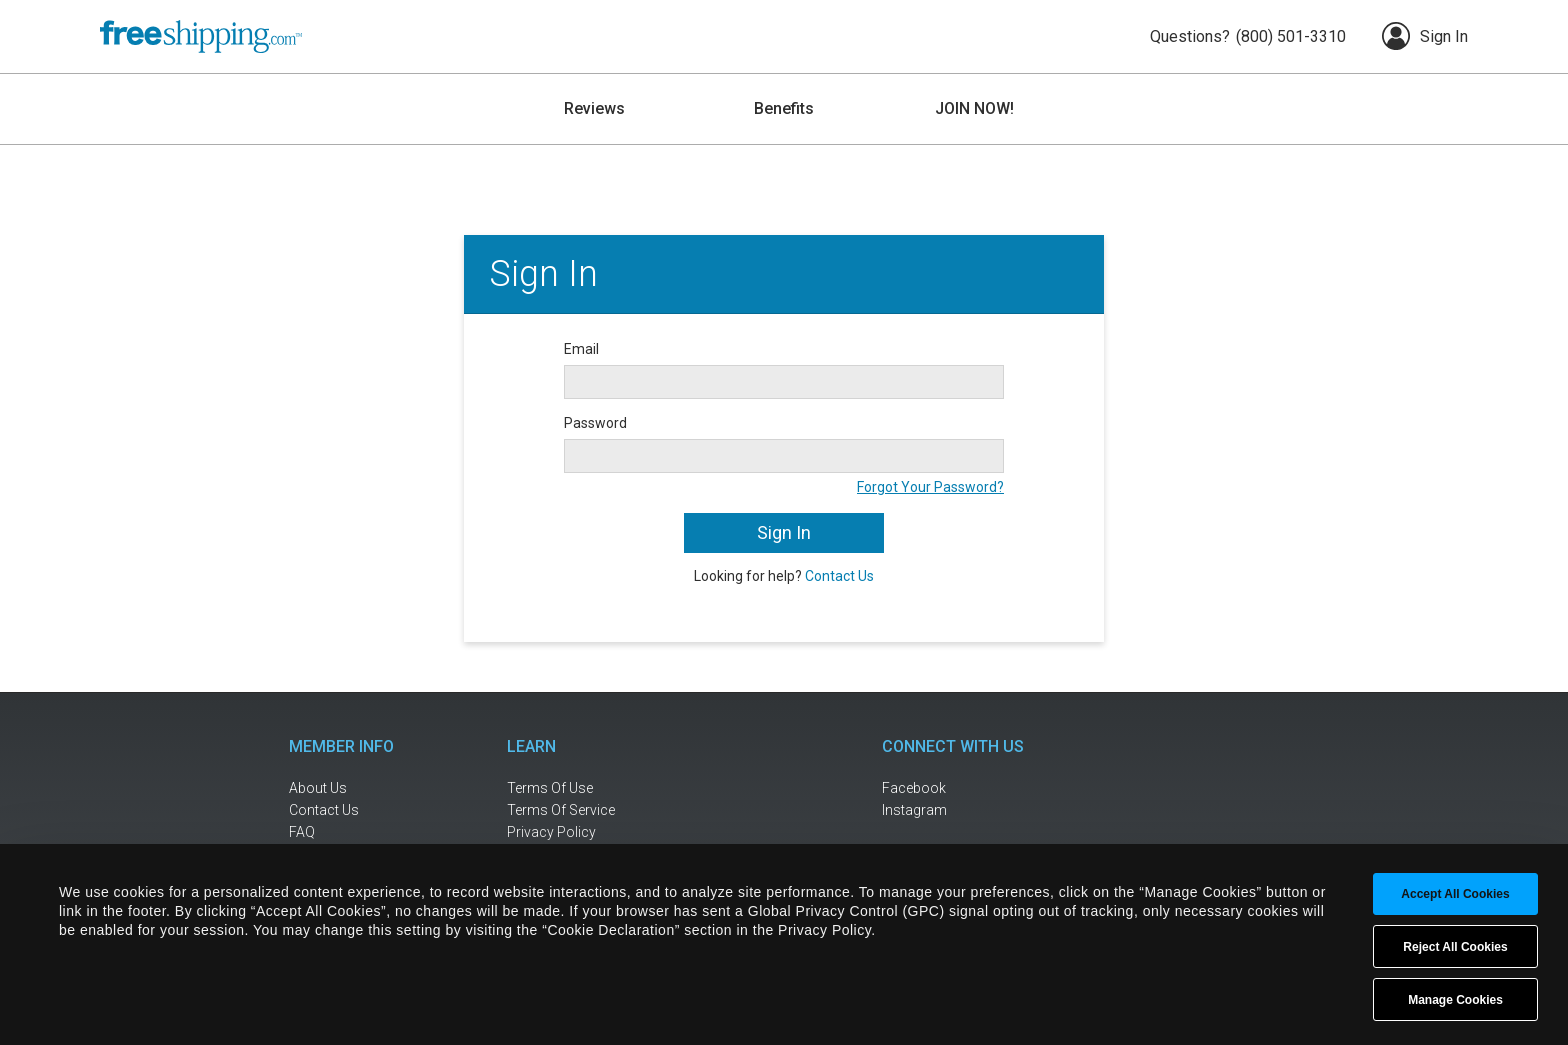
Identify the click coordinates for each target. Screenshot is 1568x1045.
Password (595, 423)
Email (581, 349)
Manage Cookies (1455, 1000)
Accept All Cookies (1455, 894)
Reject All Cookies (1455, 947)
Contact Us (839, 576)
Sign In (1425, 36)
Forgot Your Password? (930, 487)
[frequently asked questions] (354, 832)
